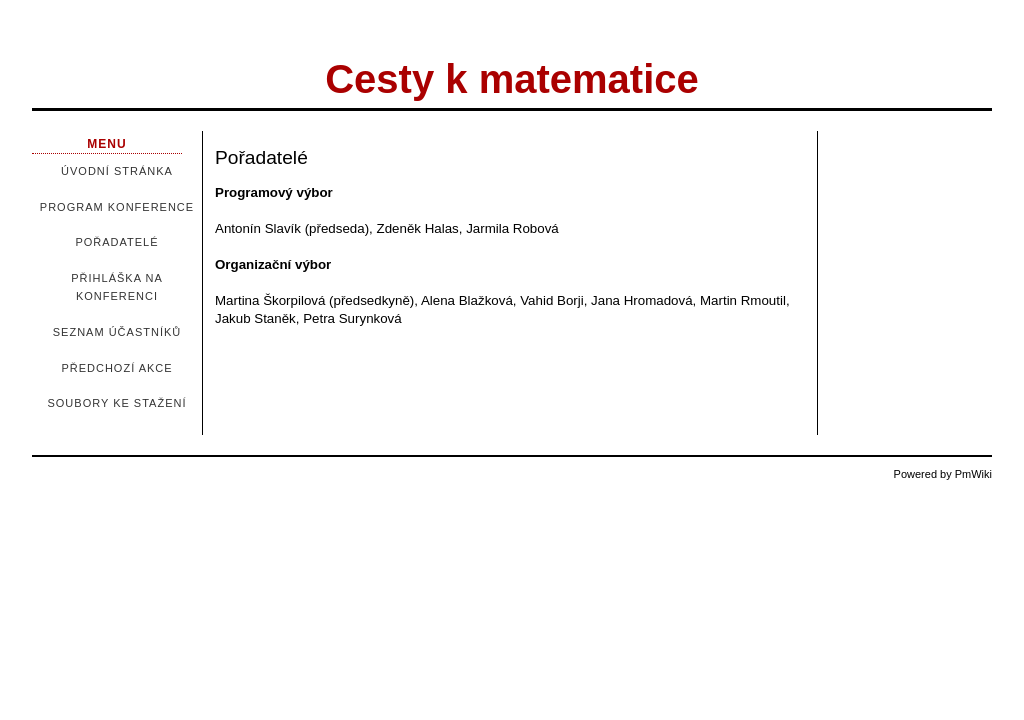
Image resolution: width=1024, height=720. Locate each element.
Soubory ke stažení (116, 403)
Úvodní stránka (117, 171)
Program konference (117, 207)
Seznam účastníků (117, 332)
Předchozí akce (116, 368)
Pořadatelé (116, 242)
